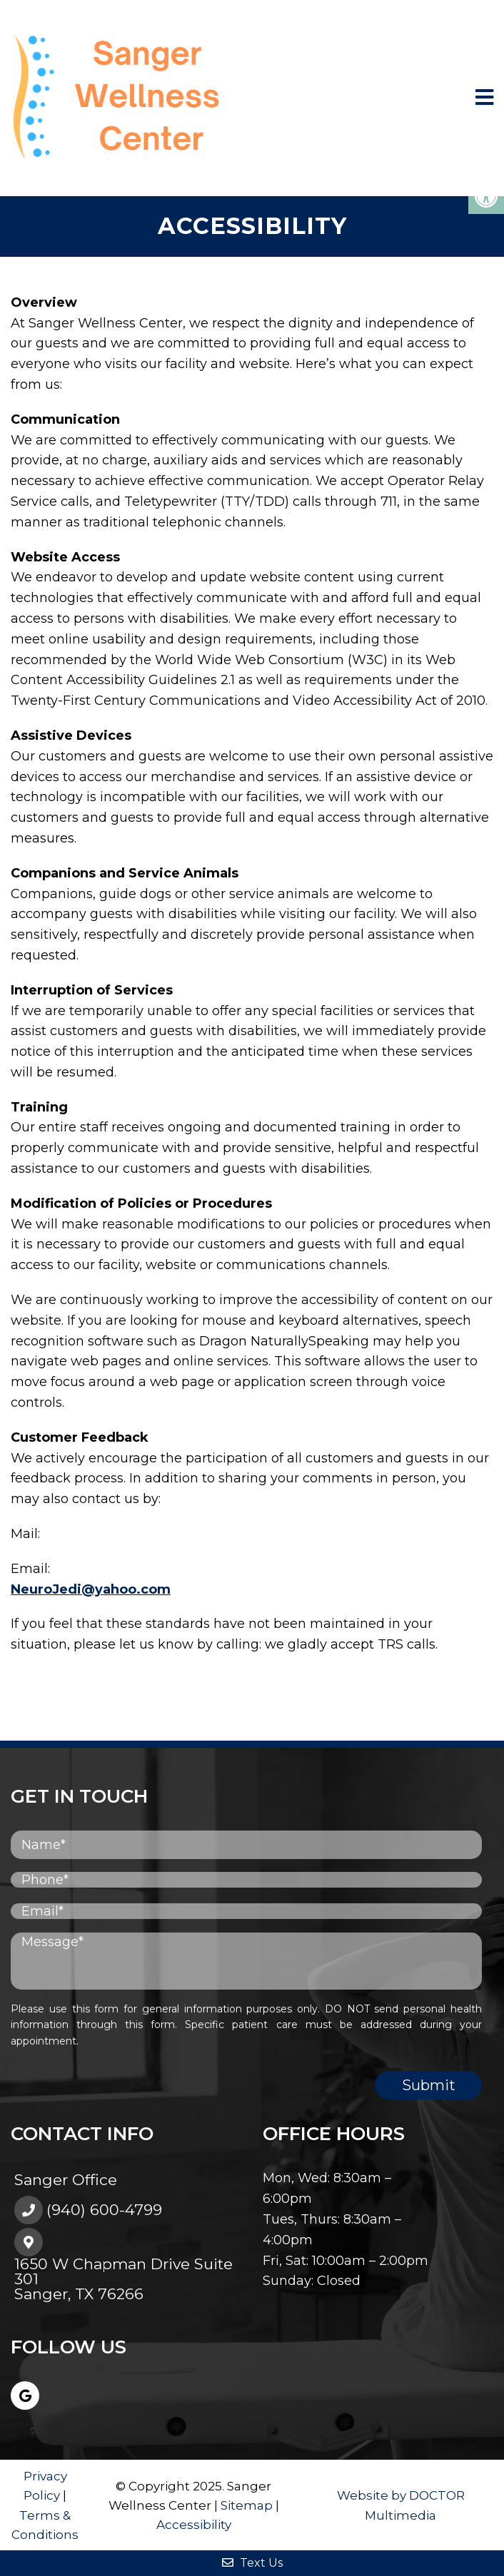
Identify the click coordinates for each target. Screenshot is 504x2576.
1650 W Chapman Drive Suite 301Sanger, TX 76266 (123, 2278)
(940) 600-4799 (104, 2209)
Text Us (252, 2563)
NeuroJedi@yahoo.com (91, 1589)
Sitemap (247, 2505)
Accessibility (193, 2525)
